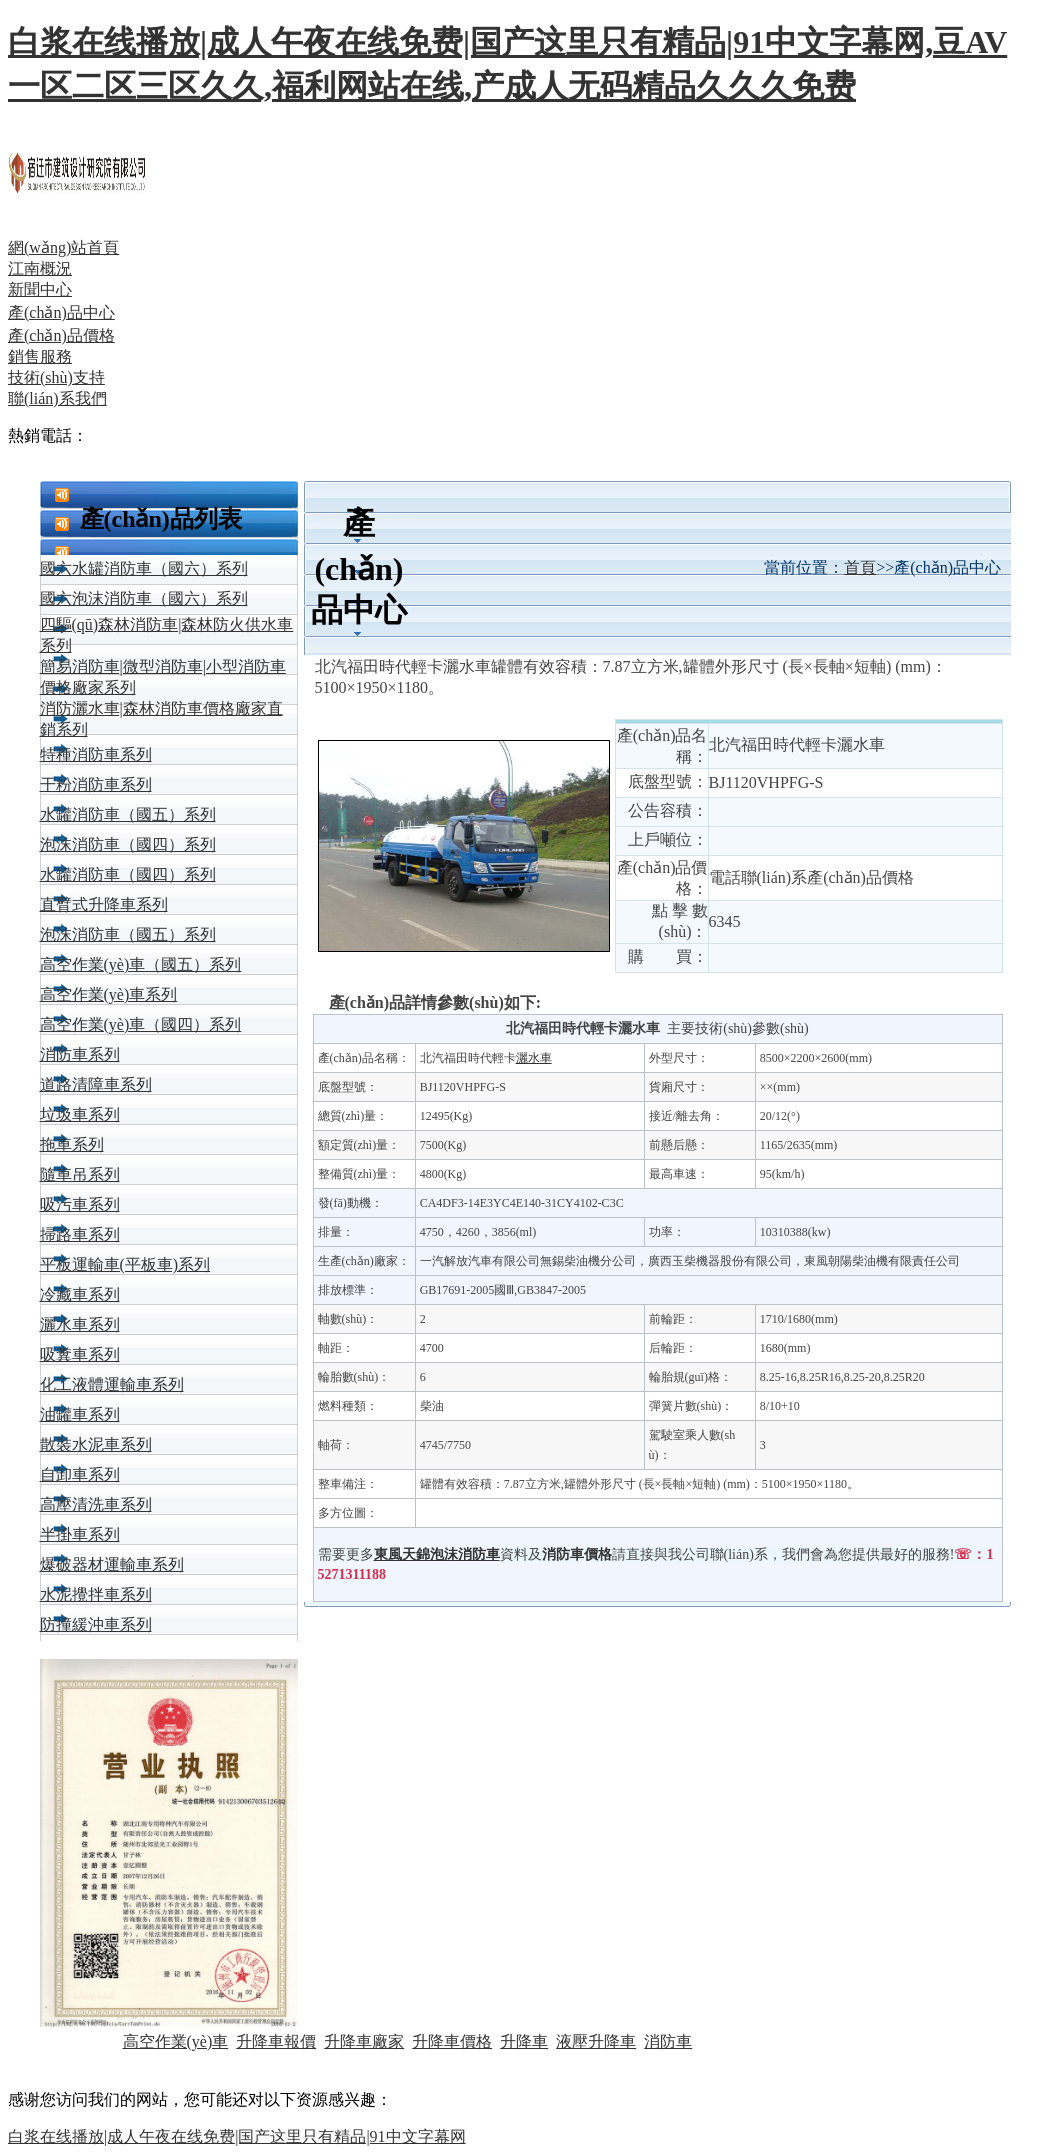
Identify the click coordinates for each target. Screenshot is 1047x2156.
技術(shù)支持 (56, 377)
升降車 (524, 2041)
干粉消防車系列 (96, 784)
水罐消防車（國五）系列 (128, 814)
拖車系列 (72, 1144)
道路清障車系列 (96, 1084)
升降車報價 (276, 2041)
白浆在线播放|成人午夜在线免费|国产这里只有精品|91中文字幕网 (237, 2136)
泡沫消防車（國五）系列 (128, 934)
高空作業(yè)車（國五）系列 (141, 964)
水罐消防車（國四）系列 (128, 874)
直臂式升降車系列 (104, 904)
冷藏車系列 (80, 1294)
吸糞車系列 (80, 1354)
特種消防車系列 (96, 754)
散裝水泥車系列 (96, 1444)
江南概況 (40, 268)
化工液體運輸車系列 (112, 1384)
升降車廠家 (364, 2041)
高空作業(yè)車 (176, 2041)
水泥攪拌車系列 (96, 1594)
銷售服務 (40, 356)
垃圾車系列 (80, 1114)
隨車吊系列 (80, 1174)
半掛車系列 (80, 1534)
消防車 (668, 2041)
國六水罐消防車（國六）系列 (144, 568)
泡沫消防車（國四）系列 (128, 844)
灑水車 (534, 1058)
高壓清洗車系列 (96, 1504)
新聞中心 (40, 289)
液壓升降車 (596, 2041)
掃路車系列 (80, 1234)
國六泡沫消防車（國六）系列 (144, 598)
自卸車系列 (80, 1474)
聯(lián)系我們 (57, 398)
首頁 (860, 567)
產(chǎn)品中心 (61, 312)
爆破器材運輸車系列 (112, 1564)
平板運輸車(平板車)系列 (125, 1264)
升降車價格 (452, 2041)
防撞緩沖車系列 (96, 1624)
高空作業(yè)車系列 (109, 994)
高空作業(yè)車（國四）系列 (141, 1024)
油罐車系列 (80, 1414)
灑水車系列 (80, 1324)
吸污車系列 (80, 1204)
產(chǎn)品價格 (61, 335)
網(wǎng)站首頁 (63, 247)
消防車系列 (80, 1054)
